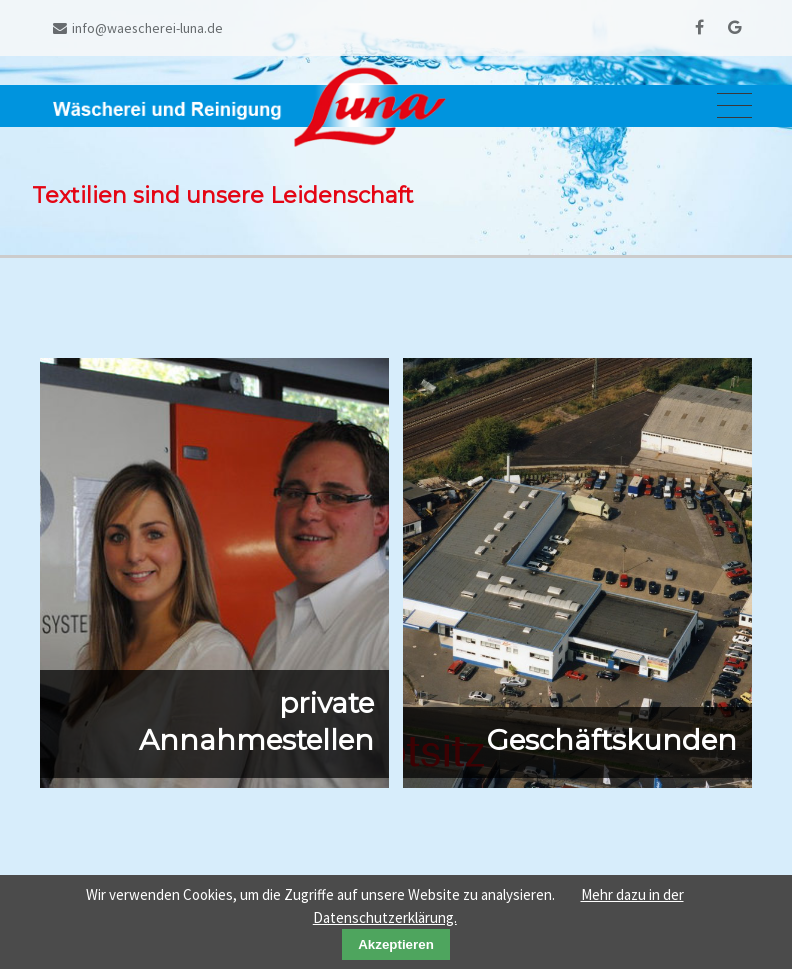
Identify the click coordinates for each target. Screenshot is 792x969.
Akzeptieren (396, 944)
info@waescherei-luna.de (138, 28)
